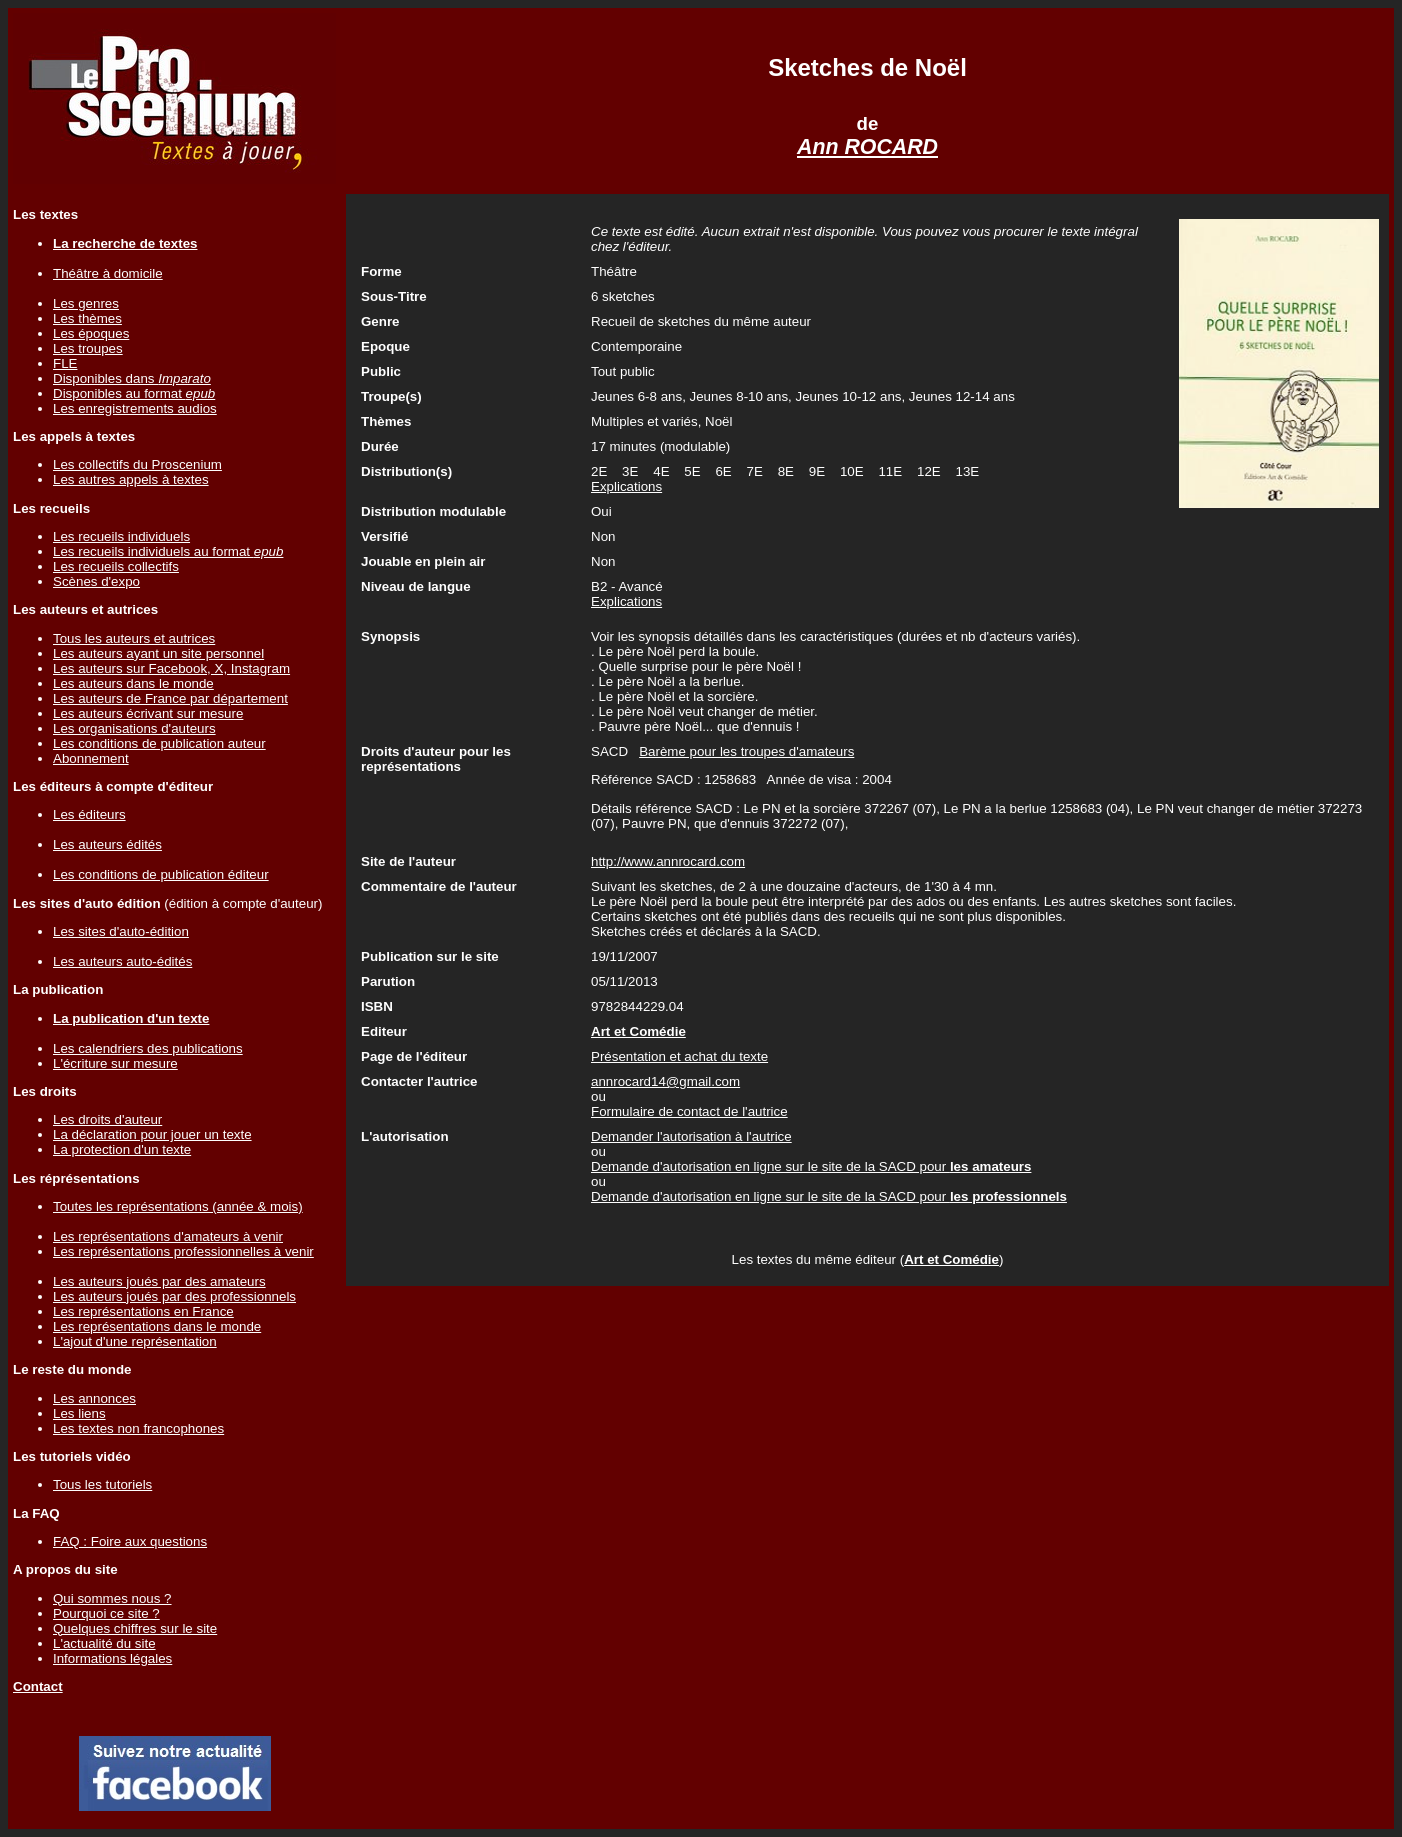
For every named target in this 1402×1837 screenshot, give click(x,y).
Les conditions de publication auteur (159, 743)
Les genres (86, 303)
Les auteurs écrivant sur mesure (148, 713)
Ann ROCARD (867, 147)
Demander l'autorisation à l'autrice (691, 1136)
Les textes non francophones (138, 1428)
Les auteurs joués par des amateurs (159, 1281)
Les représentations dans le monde (157, 1326)
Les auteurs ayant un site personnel (158, 653)
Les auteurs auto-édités (122, 961)
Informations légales (112, 1658)
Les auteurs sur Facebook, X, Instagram (171, 668)
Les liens (79, 1413)
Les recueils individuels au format (168, 551)
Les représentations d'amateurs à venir (168, 1236)
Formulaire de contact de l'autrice (689, 1111)
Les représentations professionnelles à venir (183, 1251)
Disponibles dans (132, 378)
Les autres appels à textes (131, 479)
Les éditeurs (89, 814)
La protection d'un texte (122, 1149)
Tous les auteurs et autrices (134, 638)
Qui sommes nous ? (112, 1598)
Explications (626, 486)
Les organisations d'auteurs (134, 728)
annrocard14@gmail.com (665, 1081)
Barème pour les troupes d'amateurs (746, 751)
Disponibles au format (134, 393)
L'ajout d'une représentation (135, 1341)
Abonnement (91, 758)
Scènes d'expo (96, 581)
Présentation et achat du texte (679, 1056)
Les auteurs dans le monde (133, 683)
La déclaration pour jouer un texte (152, 1134)
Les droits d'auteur (107, 1119)
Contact (38, 1686)
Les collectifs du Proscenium (137, 464)
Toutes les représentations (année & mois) (178, 1206)
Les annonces (94, 1398)
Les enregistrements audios (135, 408)
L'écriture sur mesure (115, 1063)
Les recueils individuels (121, 536)
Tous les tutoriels (102, 1484)
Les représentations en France (143, 1311)
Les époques (91, 333)
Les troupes (88, 348)
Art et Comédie (951, 1259)
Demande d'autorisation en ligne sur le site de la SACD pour (811, 1166)
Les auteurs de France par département (170, 698)
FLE (65, 363)
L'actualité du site (104, 1643)
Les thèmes (87, 318)
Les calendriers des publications (148, 1048)
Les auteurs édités (107, 844)
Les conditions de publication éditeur (161, 874)
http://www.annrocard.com (668, 861)
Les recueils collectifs (116, 566)
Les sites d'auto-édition (121, 931)
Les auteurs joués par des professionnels (174, 1296)
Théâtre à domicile (108, 273)
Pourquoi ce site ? (106, 1613)
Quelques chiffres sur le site (135, 1628)
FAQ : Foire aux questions (130, 1541)
